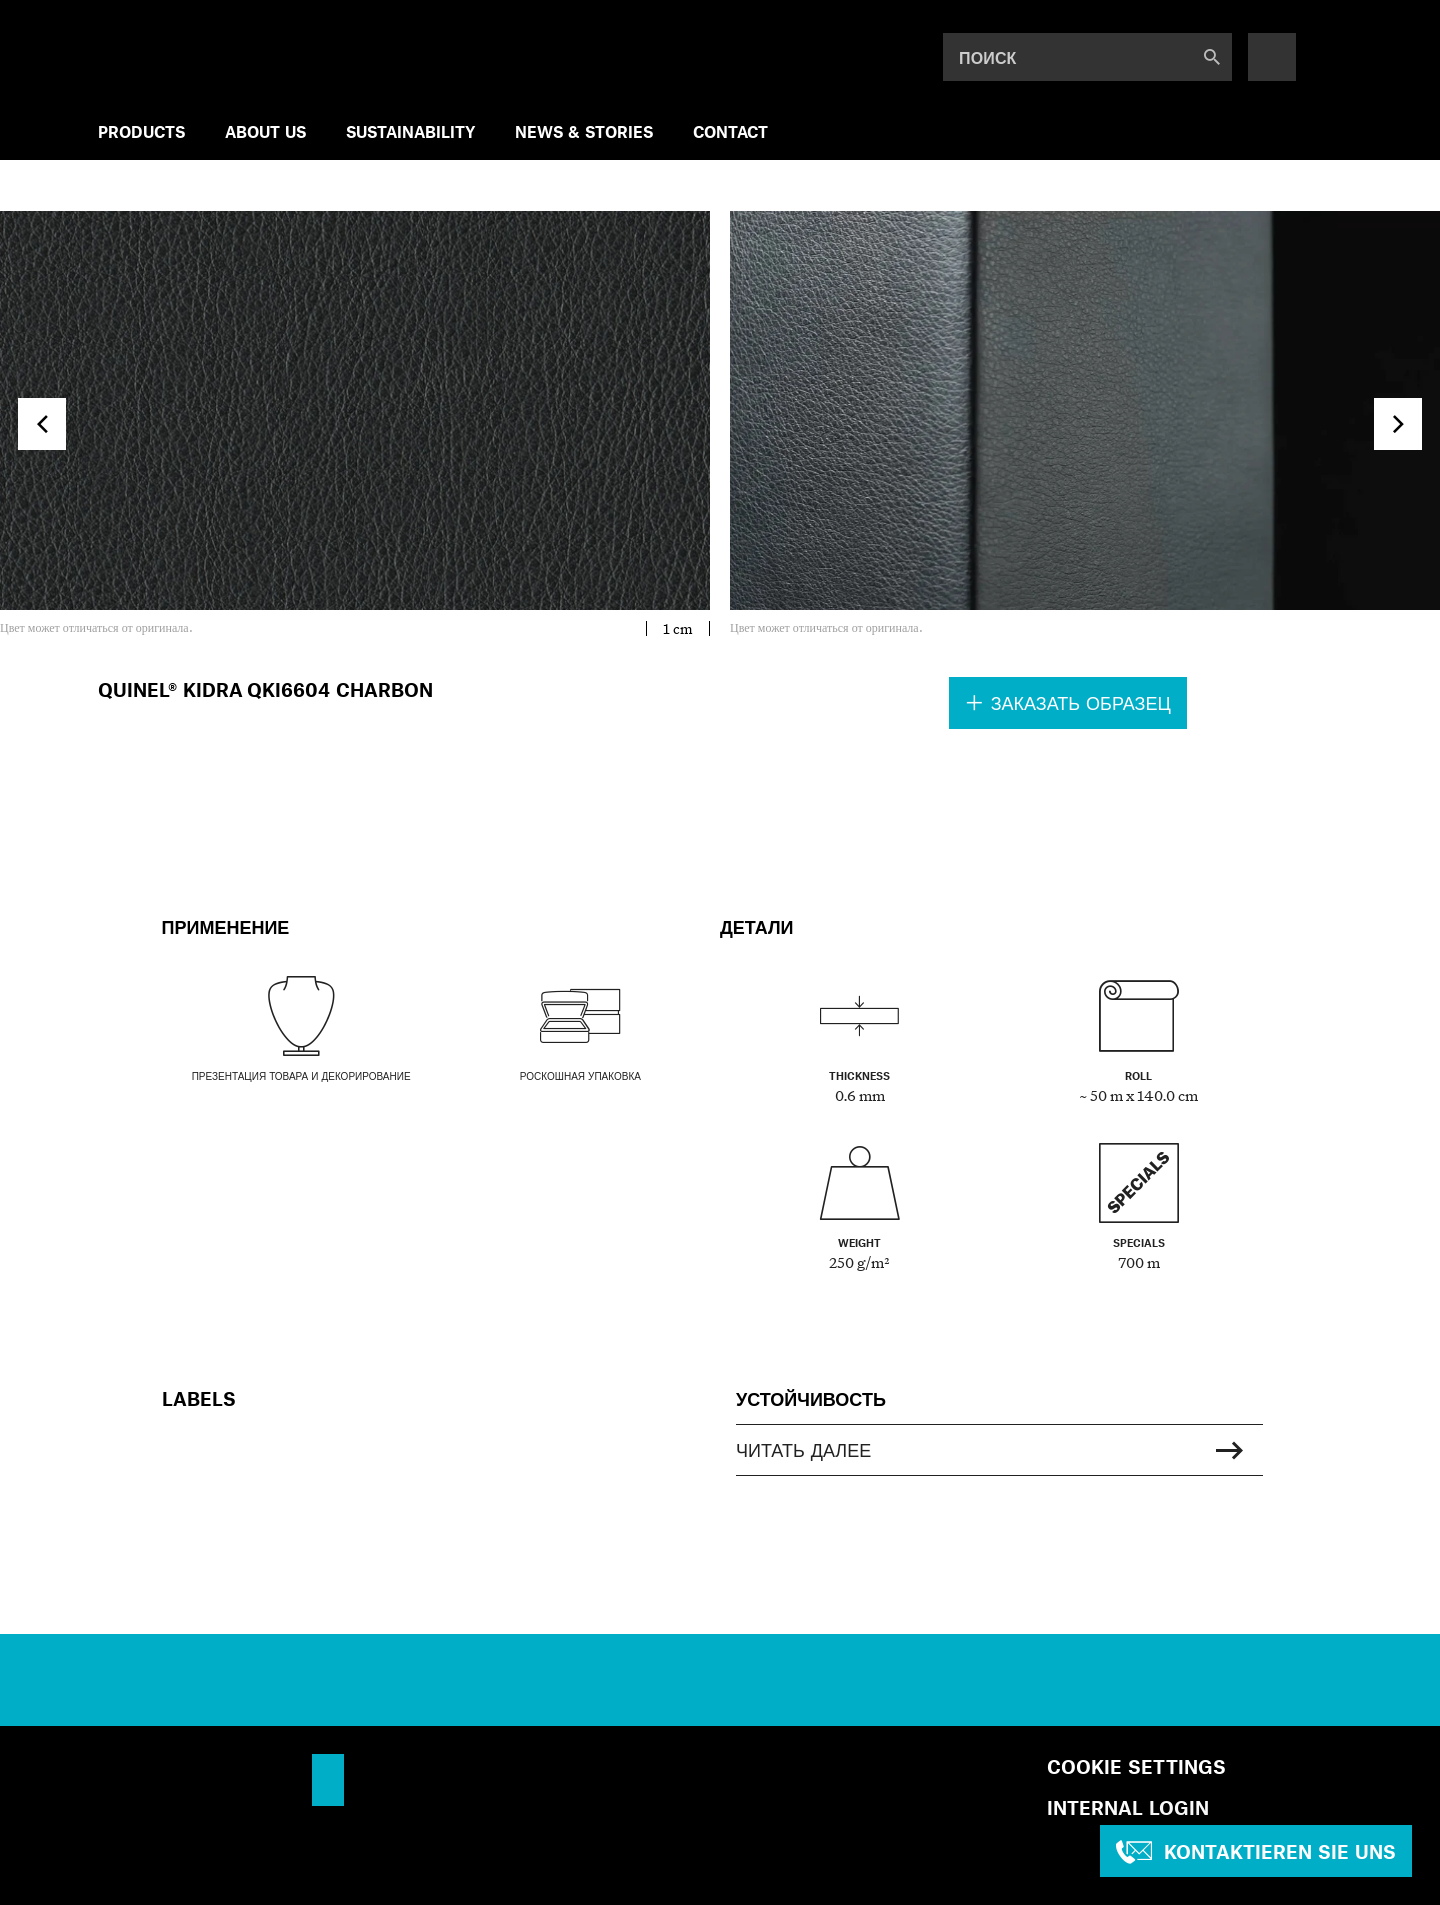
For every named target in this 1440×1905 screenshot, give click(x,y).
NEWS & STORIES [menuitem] (584, 131)
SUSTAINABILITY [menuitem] (410, 131)
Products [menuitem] (141, 131)
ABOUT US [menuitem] (265, 131)
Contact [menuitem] (730, 131)
